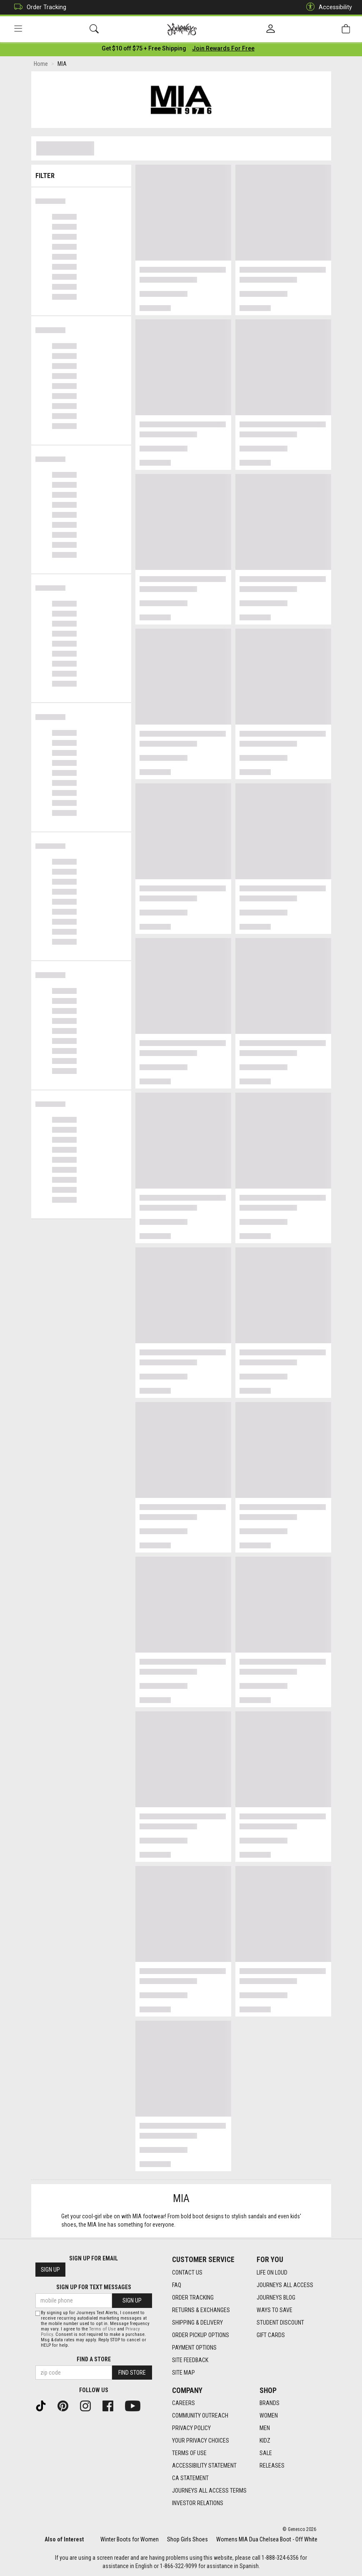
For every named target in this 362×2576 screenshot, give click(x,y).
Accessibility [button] (327, 7)
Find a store (94, 2359)
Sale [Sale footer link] (266, 2453)
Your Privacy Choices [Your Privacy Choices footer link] (200, 2440)
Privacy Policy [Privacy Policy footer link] (191, 2428)
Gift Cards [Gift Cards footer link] (271, 2335)
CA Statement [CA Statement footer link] (190, 2478)
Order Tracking (38, 7)
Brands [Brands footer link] (270, 2403)
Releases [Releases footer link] (272, 2465)
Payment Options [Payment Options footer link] (194, 2347)
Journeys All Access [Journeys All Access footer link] (285, 2285)
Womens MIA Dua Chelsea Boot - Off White (266, 2539)
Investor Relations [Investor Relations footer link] (197, 2503)
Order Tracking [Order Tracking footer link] (193, 2297)
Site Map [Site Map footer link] (183, 2372)
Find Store (132, 2372)
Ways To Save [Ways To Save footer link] (274, 2310)
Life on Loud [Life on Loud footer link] (272, 2272)
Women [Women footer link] (269, 2415)
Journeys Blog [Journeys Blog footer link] (276, 2297)
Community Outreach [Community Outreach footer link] (200, 2415)
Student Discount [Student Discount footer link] (280, 2322)
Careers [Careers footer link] (183, 2403)
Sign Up (50, 2269)
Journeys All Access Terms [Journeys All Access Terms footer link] (209, 2490)
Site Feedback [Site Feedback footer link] (190, 2360)
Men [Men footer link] (265, 2428)
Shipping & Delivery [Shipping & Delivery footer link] (197, 2322)
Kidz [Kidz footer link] (265, 2440)
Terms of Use (102, 2329)
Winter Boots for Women (129, 2539)
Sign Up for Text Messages (93, 2287)
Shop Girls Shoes (187, 2539)
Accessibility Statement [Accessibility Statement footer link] (204, 2465)
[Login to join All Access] (144, 50)
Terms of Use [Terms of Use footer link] (189, 2453)
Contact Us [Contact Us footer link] (187, 2272)
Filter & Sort (81, 173)
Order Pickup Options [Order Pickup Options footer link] (200, 2335)
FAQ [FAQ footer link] (176, 2285)
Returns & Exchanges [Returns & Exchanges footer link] (201, 2310)
